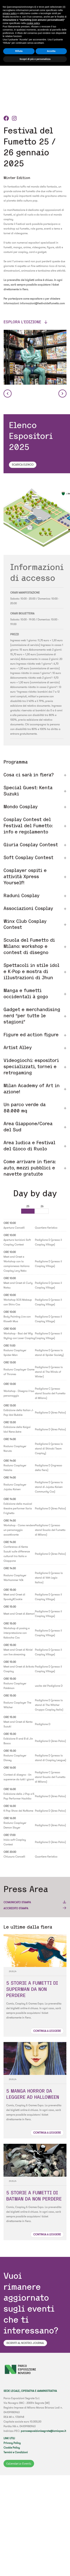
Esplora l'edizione (26, 322)
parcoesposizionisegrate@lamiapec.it (43, 2431)
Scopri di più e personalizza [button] (34, 59)
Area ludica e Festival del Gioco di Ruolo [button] (29, 1145)
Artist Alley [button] (18, 1047)
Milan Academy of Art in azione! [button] (32, 1088)
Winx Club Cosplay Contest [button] (25, 924)
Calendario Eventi (18, 2463)
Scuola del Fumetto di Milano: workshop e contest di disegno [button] (29, 946)
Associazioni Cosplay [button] (28, 908)
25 (27, 1206)
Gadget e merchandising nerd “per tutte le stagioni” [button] (32, 1015)
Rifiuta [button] (18, 51)
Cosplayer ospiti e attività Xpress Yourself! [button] (25, 876)
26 (42, 1206)
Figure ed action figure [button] (31, 1034)
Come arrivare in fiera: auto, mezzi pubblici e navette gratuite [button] (30, 1167)
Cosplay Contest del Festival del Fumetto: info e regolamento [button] (28, 825)
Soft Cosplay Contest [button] (28, 857)
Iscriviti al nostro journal (25, 2343)
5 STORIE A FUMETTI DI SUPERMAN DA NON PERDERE (32, 1989)
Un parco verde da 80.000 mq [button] (25, 1107)
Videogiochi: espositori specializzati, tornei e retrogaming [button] (31, 1066)
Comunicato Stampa (35, 1902)
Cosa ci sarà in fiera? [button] (29, 774)
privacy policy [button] (10, 13)
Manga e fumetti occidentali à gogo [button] (26, 993)
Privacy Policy (12, 2443)
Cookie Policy (12, 2447)
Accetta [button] (51, 51)
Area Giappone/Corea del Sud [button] (28, 1126)
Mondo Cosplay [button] (21, 806)
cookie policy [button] (33, 23)
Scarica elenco (23, 464)
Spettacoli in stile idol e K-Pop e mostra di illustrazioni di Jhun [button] (31, 971)
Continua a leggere (47, 2031)
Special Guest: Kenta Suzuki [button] (28, 790)
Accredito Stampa (35, 1908)
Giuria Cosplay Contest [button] (31, 844)
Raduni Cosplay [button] (21, 895)
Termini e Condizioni (16, 2452)
